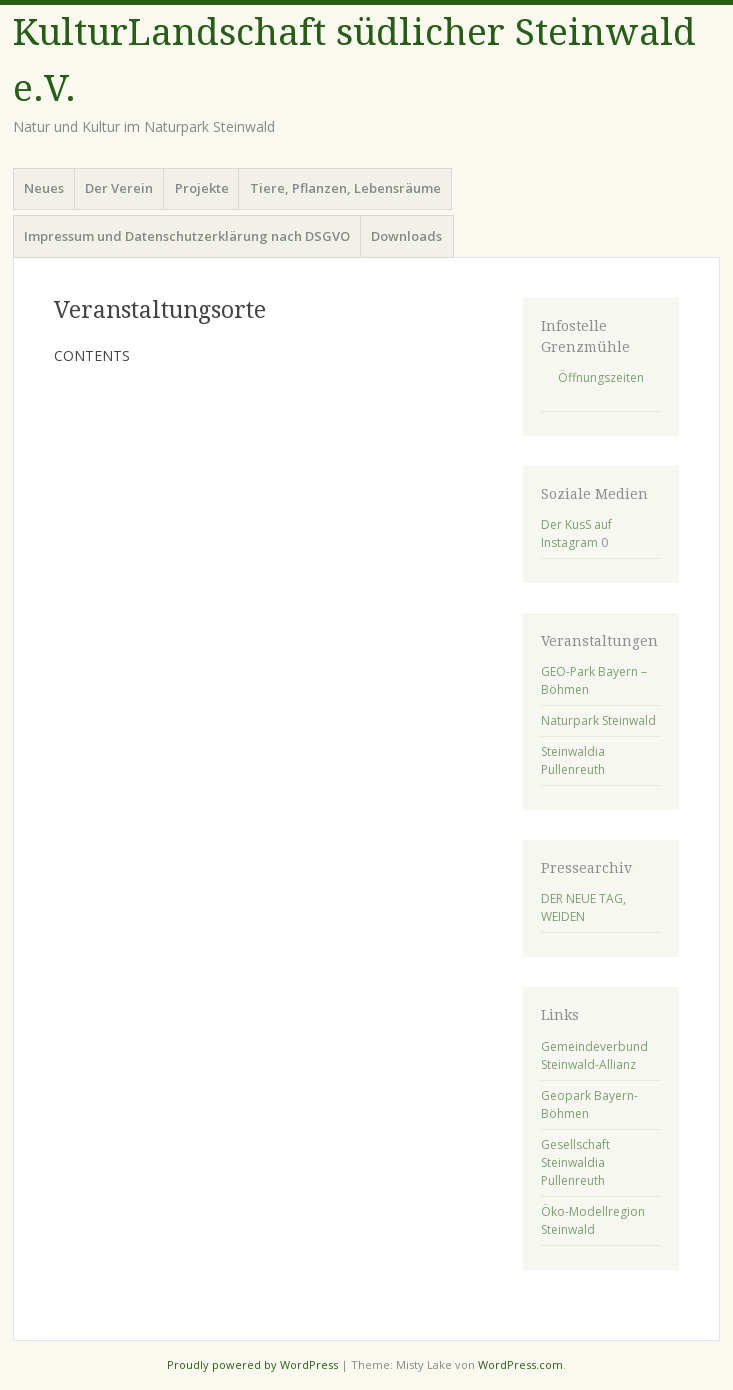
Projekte (202, 188)
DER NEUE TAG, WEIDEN (583, 907)
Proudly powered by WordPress (252, 1364)
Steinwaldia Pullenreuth (573, 760)
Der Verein (119, 188)
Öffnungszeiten (601, 377)
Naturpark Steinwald (598, 720)
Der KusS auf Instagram (576, 533)
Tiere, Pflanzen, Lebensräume (345, 188)
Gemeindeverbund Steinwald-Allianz (594, 1055)
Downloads (406, 236)
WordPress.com (520, 1364)
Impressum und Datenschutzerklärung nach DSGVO (187, 236)
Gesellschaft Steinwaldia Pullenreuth (575, 1162)
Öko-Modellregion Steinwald (593, 1220)
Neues (44, 188)
